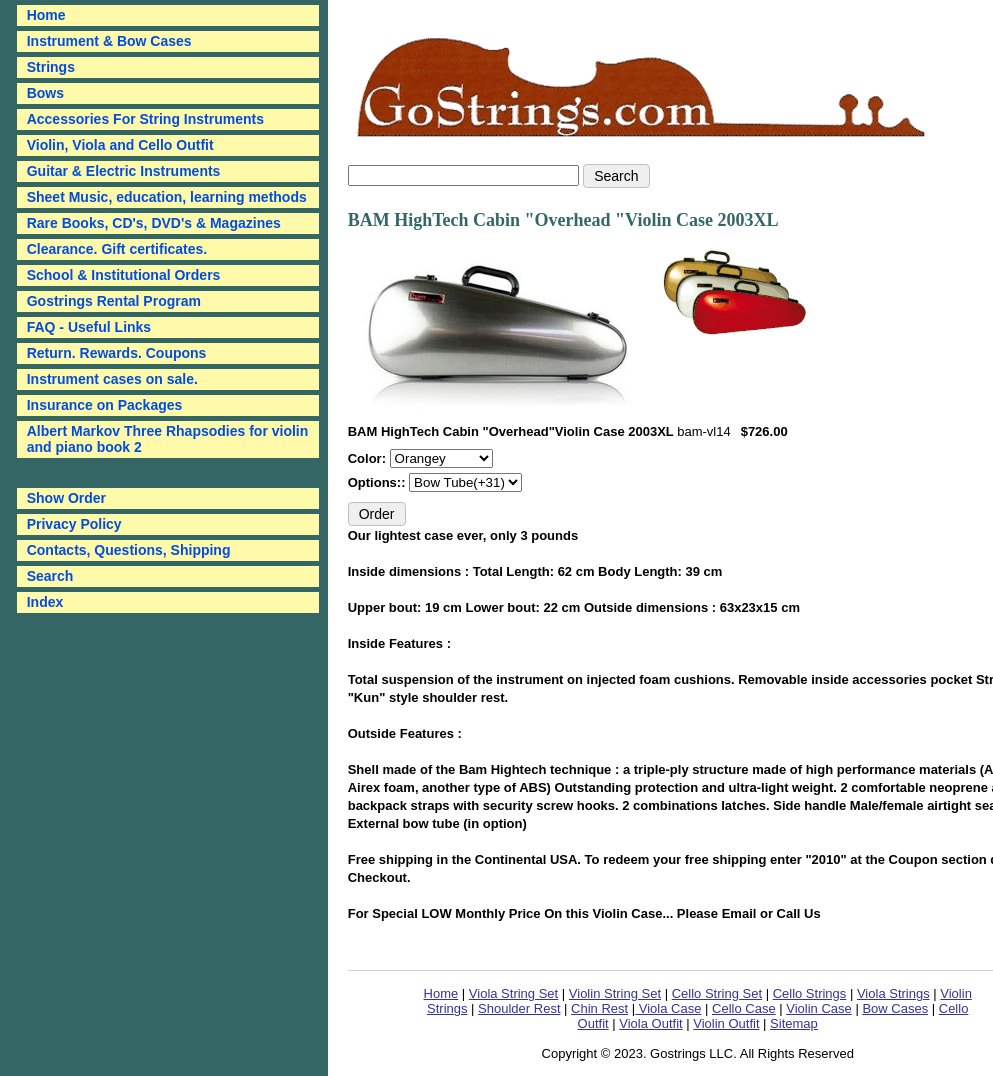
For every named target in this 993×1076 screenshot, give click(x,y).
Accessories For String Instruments (145, 119)
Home (441, 993)
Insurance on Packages (105, 405)
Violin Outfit (726, 1023)
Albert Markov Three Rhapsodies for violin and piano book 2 (168, 439)
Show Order (66, 498)
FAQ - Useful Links (89, 327)
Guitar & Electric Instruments (124, 171)
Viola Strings (893, 993)
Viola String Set (513, 993)
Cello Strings (810, 993)
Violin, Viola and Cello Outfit (120, 145)
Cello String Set (717, 993)
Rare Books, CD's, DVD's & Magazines (154, 223)
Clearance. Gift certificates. (117, 249)
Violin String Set (615, 993)
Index (45, 602)
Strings (51, 67)
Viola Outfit (650, 1023)
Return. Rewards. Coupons (117, 353)
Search (50, 576)
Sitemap (794, 1023)
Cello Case (744, 1008)
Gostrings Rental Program (114, 301)
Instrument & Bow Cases (109, 41)
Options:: (378, 482)
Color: (369, 458)
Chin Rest (599, 1008)
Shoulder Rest (519, 1008)
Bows (45, 93)
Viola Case (668, 1008)
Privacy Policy (74, 524)
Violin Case (819, 1008)
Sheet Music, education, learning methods (167, 197)
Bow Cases (895, 1008)
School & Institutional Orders (124, 275)
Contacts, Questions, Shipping (129, 550)
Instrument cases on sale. (112, 379)
